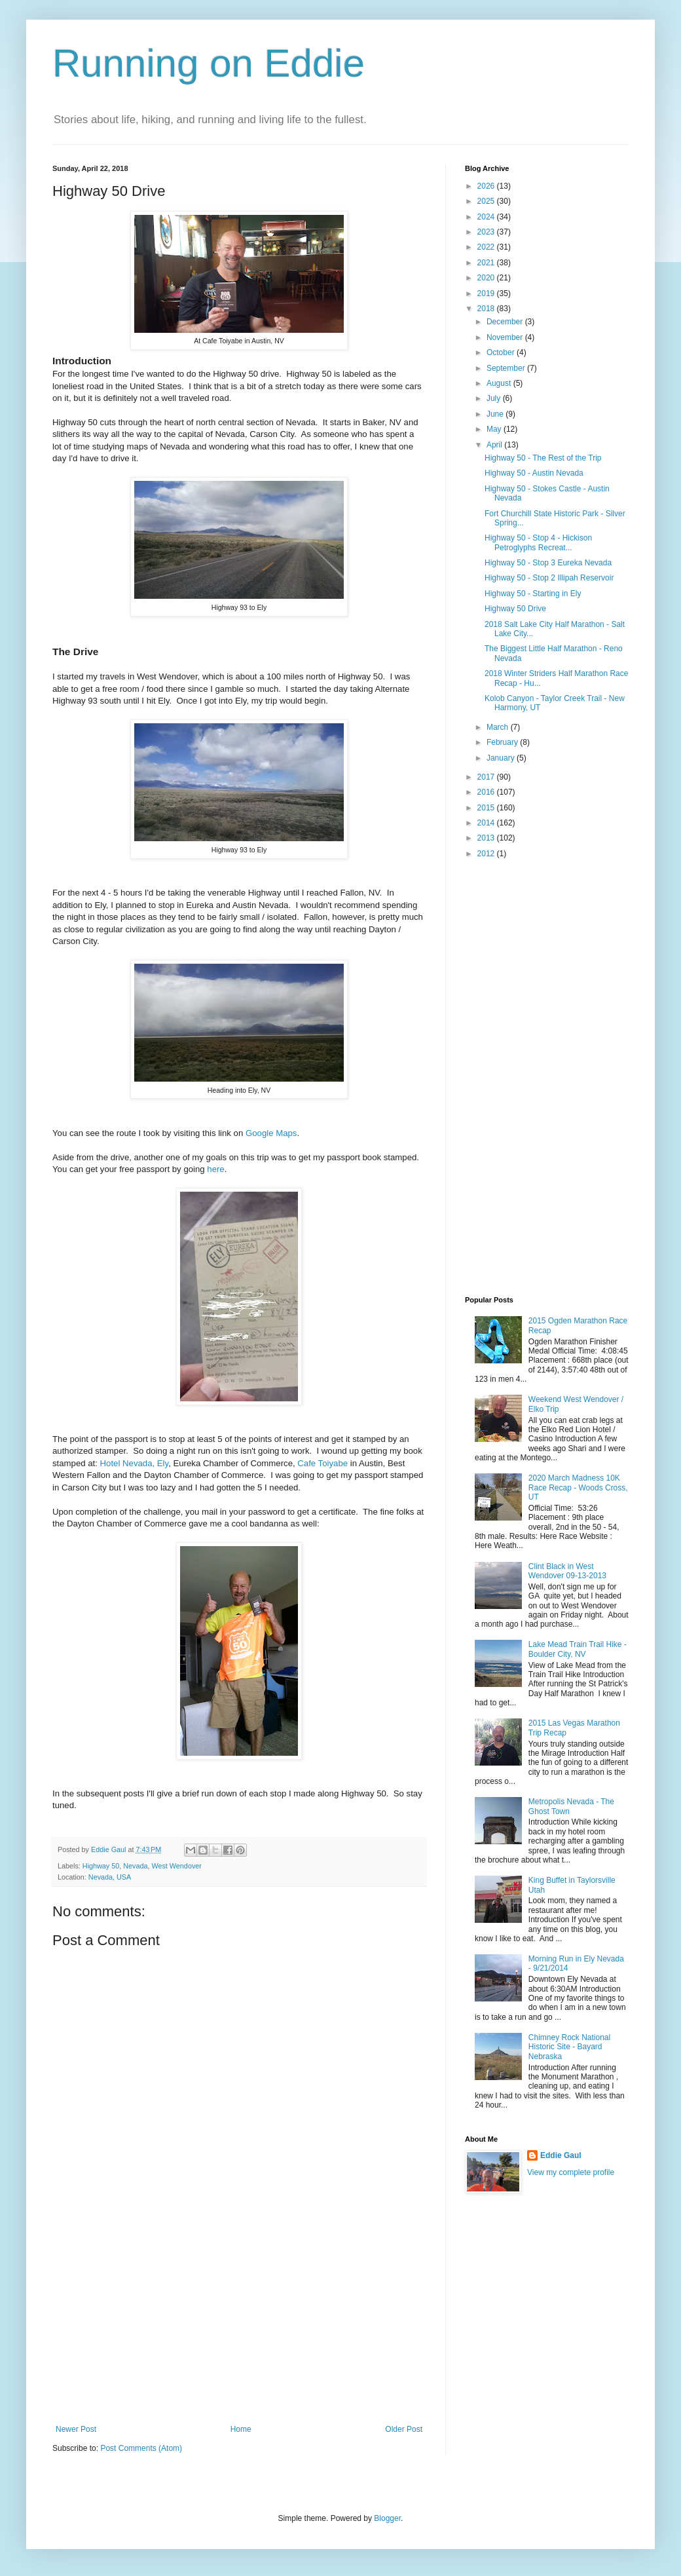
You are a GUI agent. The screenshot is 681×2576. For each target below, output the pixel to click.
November (506, 337)
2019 (487, 293)
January (502, 758)
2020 (487, 277)
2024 (487, 216)
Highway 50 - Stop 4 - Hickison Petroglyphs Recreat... (538, 542)
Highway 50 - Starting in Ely (533, 593)
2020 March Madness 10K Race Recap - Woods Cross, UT (578, 1487)
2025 (487, 201)
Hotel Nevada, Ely (134, 1463)
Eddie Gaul (560, 2155)
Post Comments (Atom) (141, 2448)
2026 (487, 186)
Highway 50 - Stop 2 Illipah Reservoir (549, 577)
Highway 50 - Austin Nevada (534, 473)
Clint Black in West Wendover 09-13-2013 (567, 1571)
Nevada (135, 1866)
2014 (487, 822)
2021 (487, 262)
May (495, 429)
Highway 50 (101, 1866)
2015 (487, 807)
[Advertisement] (239, 2326)
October (502, 352)
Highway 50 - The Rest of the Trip (543, 458)
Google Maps (271, 1133)
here (215, 1169)
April (495, 444)
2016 (487, 792)
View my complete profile (570, 2172)
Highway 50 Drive (515, 608)
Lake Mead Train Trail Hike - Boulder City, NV (577, 1649)
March (499, 727)
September (507, 368)
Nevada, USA (109, 1877)
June (496, 414)
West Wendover (176, 1866)
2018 (487, 308)
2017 (487, 777)
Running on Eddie (208, 63)
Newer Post (76, 2429)
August (500, 383)
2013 (487, 838)
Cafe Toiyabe (322, 1463)
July (495, 398)
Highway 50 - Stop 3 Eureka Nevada (548, 562)
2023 (487, 232)
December (506, 321)
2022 (487, 247)
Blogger (387, 2518)
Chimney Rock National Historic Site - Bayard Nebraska (569, 2047)
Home (240, 2429)
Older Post (403, 2429)
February (503, 742)
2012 (487, 853)
